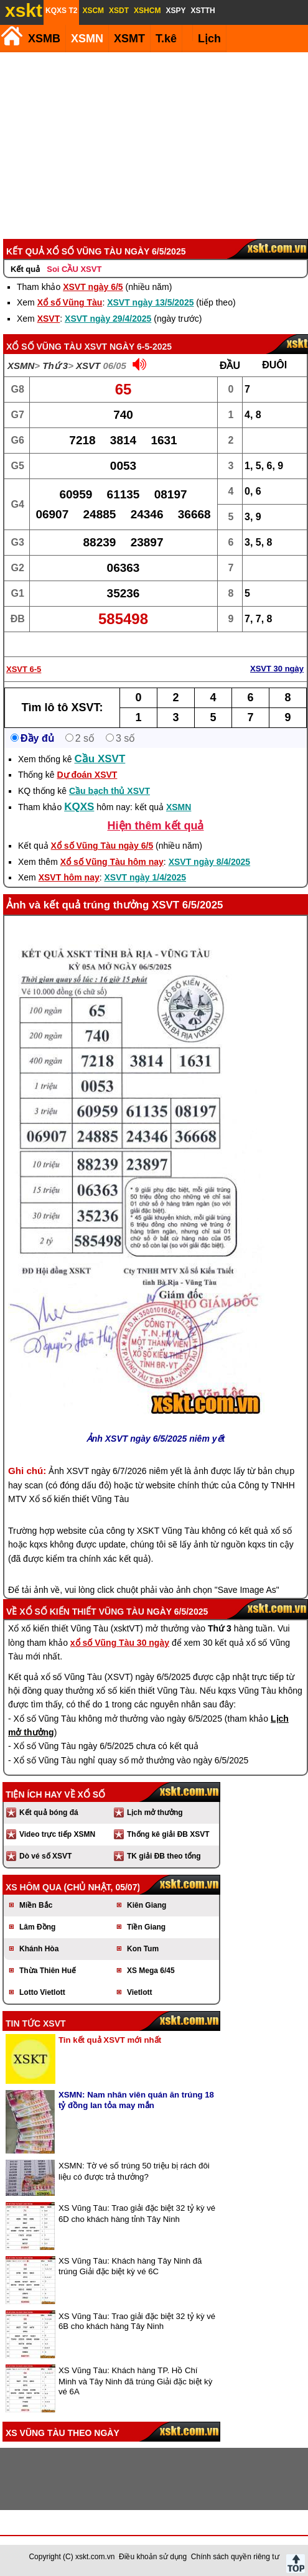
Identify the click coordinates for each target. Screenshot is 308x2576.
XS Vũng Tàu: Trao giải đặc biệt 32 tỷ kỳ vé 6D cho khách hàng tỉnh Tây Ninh (136, 2213)
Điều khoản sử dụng (153, 2556)
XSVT (48, 319)
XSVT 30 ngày (277, 668)
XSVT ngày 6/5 (93, 287)
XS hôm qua (34, 1887)
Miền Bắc (35, 1905)
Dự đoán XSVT (87, 775)
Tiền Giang (146, 1927)
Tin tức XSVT (36, 2023)
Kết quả (25, 269)
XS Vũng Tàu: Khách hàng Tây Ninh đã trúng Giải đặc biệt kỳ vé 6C (130, 2266)
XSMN (87, 38)
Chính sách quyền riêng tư (235, 2556)
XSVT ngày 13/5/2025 (150, 302)
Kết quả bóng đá (48, 1812)
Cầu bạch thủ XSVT (109, 791)
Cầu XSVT (100, 759)
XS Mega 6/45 (151, 1970)
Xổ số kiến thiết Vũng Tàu (81, 1612)
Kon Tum (143, 1948)
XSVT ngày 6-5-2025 (128, 347)
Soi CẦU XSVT (74, 269)
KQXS (79, 807)
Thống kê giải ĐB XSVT (168, 1834)
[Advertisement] (153, 145)
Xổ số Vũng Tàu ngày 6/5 (102, 846)
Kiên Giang (146, 1905)
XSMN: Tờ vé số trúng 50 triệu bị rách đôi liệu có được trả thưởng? (134, 2171)
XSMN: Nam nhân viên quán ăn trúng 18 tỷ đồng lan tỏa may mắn (136, 2100)
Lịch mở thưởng (155, 1812)
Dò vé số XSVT (45, 1856)
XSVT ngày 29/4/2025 (108, 319)
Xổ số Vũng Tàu (70, 302)
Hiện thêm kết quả (156, 825)
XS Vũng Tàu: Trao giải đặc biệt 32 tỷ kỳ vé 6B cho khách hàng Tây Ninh (136, 2321)
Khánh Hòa (38, 1948)
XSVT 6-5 (23, 669)
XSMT (129, 38)
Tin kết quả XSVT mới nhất (109, 2040)
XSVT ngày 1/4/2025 (146, 877)
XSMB (44, 38)
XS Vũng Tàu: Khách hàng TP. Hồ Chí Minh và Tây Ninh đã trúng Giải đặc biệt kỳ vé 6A (135, 2381)
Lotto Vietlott (42, 1992)
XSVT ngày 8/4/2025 (210, 862)
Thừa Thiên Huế (47, 1970)
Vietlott (139, 1992)
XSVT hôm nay (69, 877)
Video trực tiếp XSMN (57, 1834)
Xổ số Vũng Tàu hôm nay (112, 862)
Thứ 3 (55, 365)
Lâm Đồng (37, 1927)
